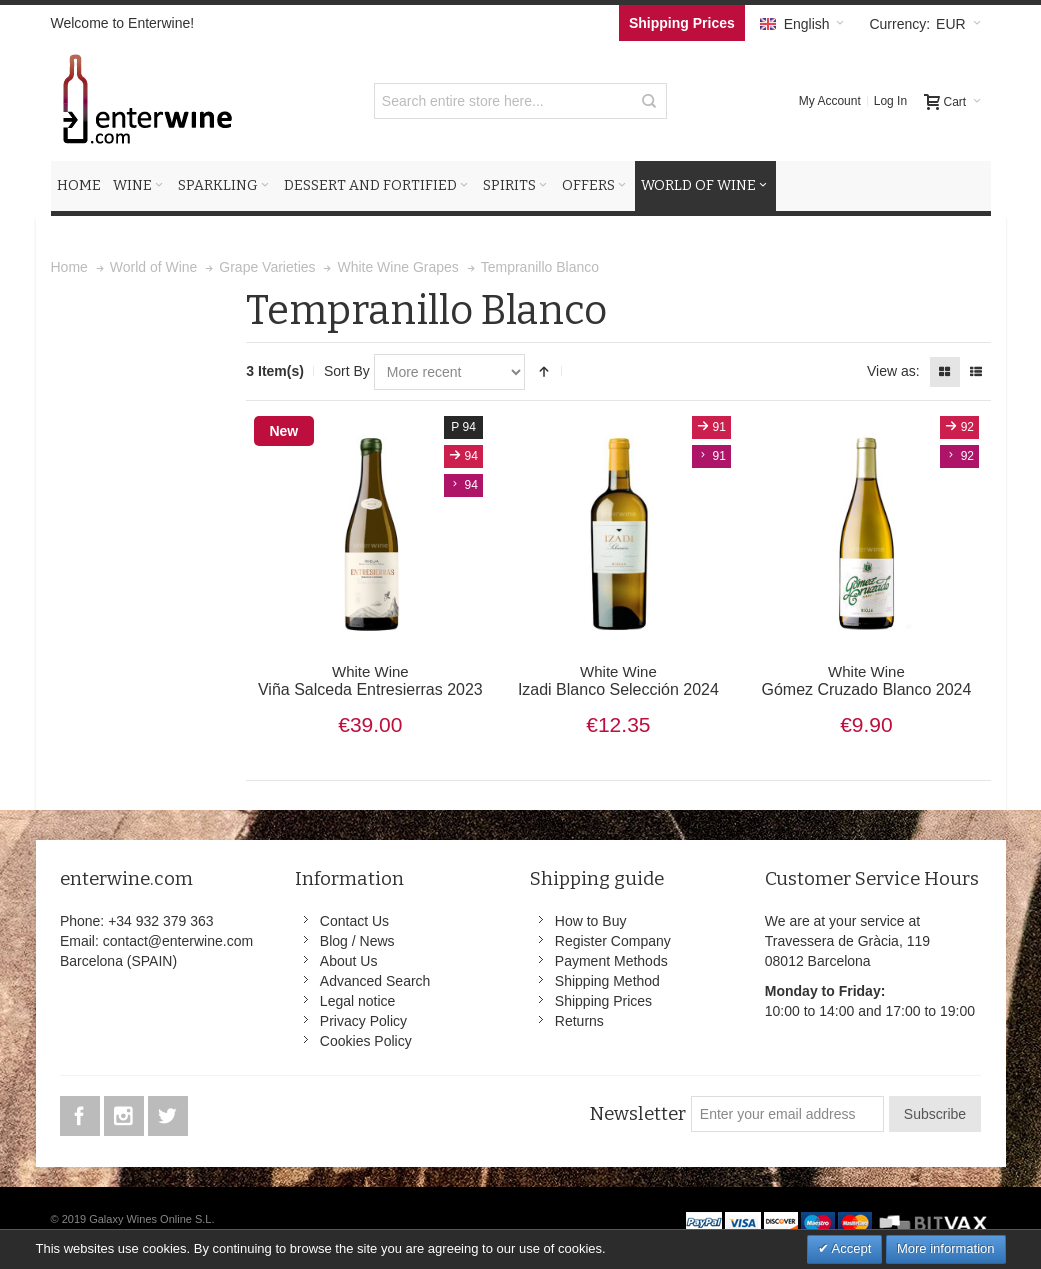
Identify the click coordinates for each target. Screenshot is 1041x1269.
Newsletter (637, 1114)
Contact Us (354, 921)
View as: (893, 371)
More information (946, 1248)
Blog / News (357, 941)
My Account (830, 101)
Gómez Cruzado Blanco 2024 (866, 681)
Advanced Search (375, 981)
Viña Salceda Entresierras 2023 (370, 681)
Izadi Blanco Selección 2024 (618, 681)
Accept (850, 1248)
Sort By (347, 371)
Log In (890, 101)
